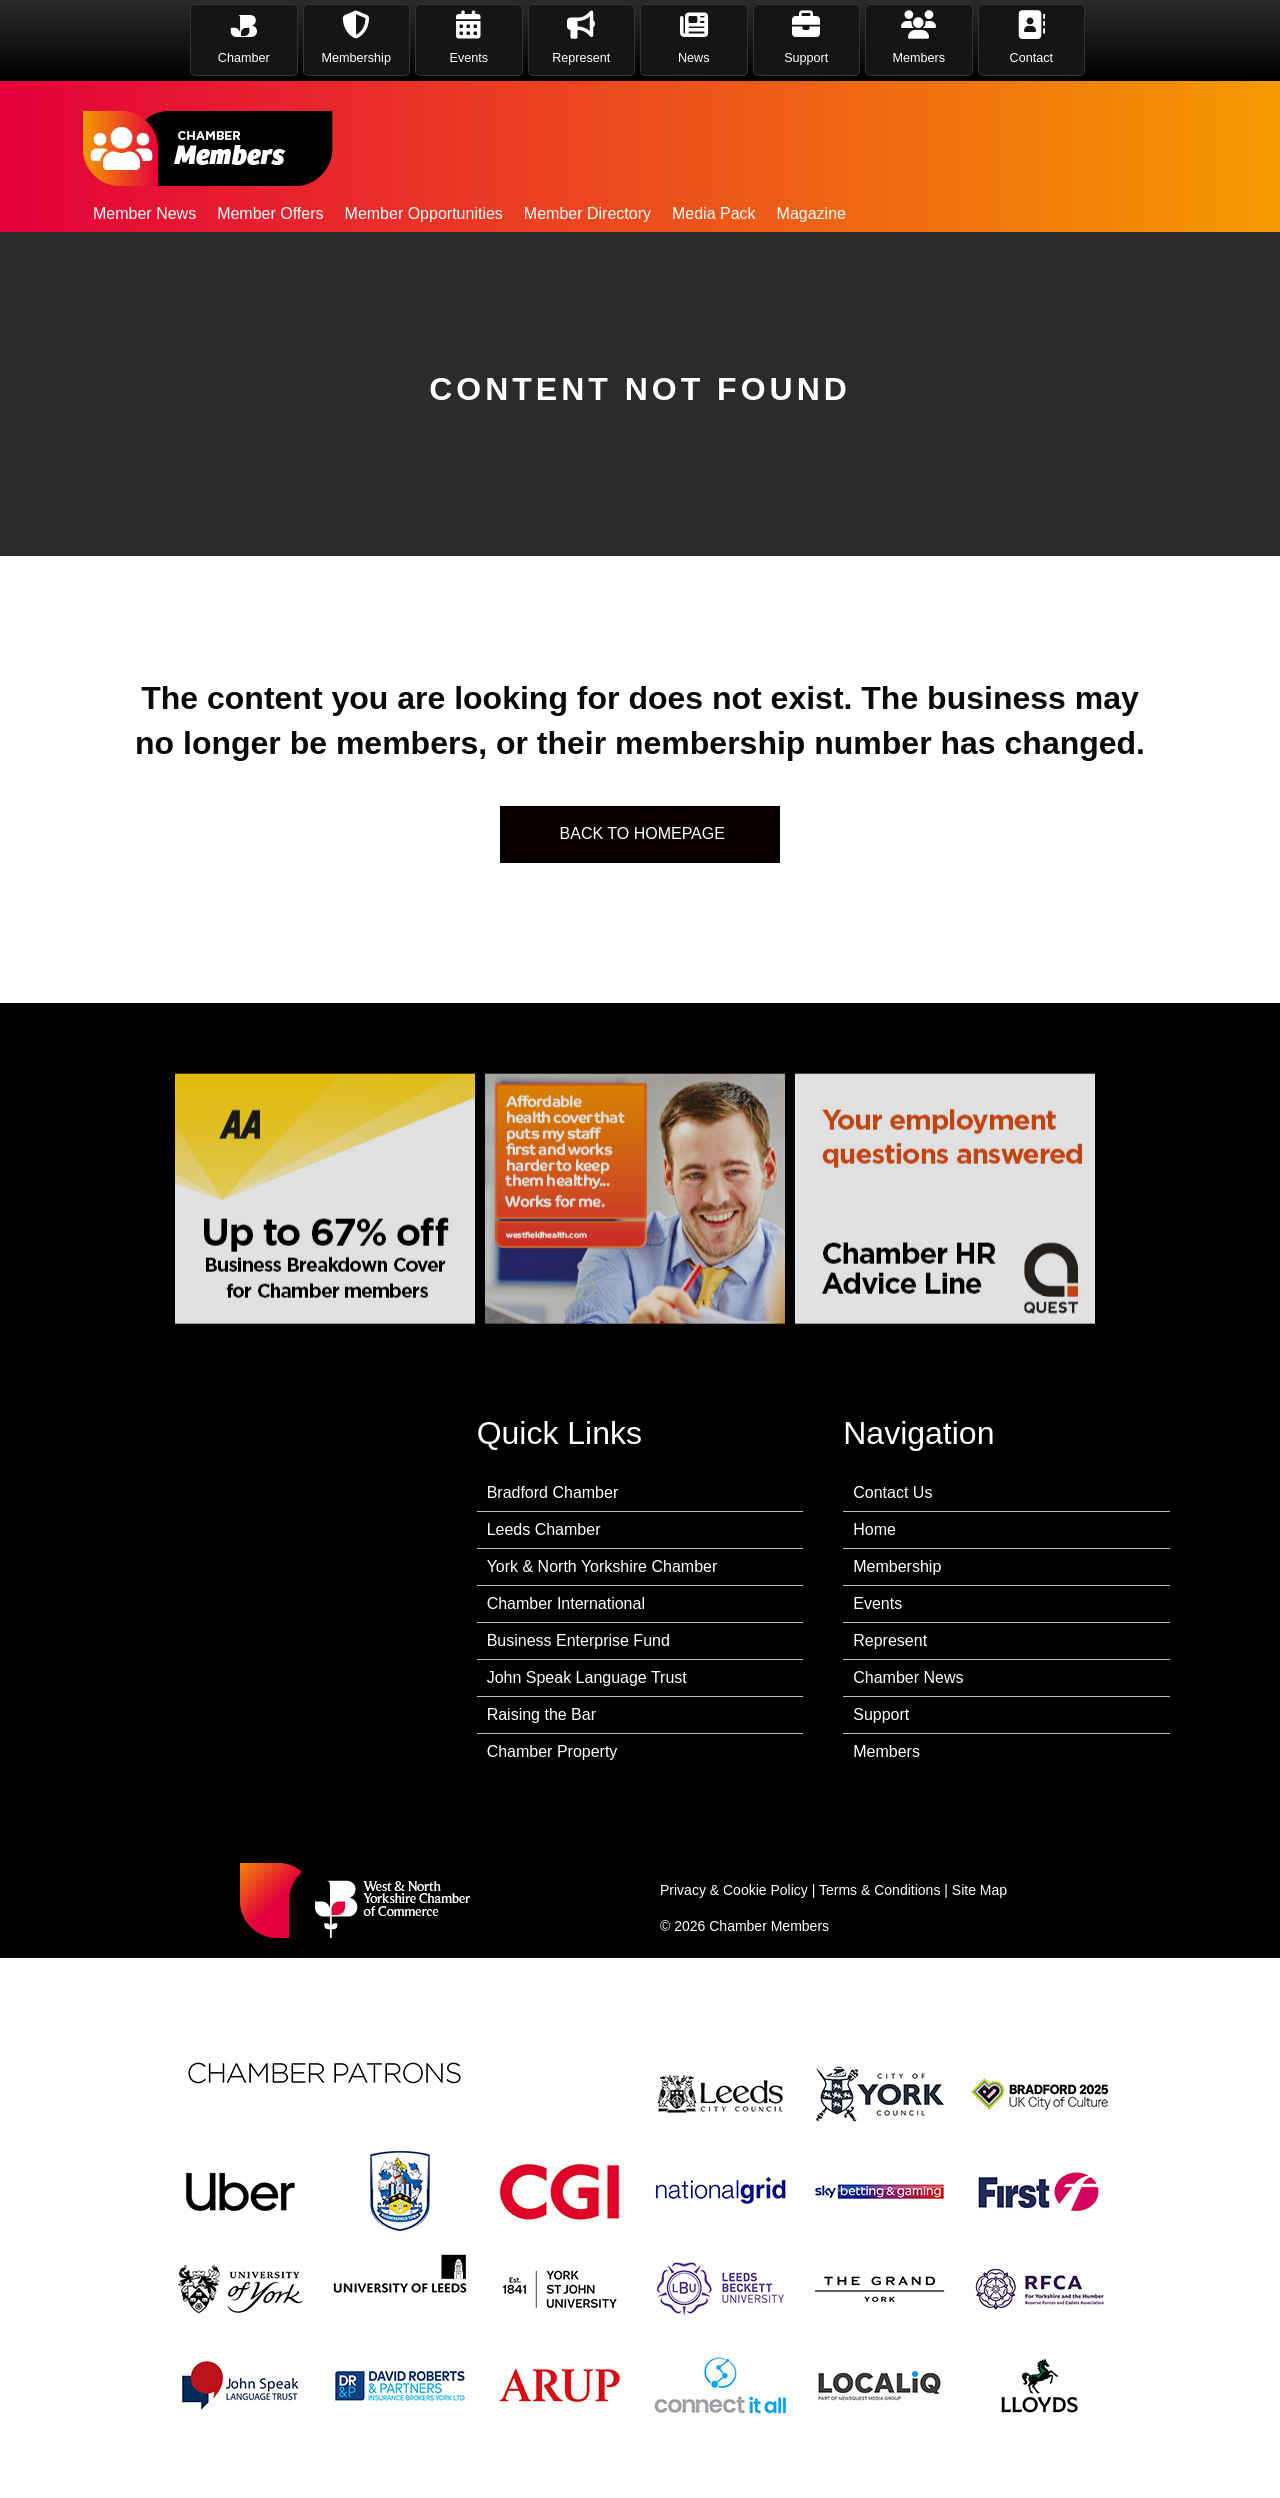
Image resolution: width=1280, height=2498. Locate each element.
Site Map (979, 1890)
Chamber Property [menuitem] (552, 1751)
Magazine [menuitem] (811, 213)
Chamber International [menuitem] (566, 1603)
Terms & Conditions (879, 1890)
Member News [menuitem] (144, 213)
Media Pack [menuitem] (714, 213)
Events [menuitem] (877, 1603)
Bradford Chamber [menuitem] (553, 1492)
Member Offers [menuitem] (270, 213)
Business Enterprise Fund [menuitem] (578, 1640)
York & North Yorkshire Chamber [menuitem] (602, 1566)
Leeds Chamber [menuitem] (544, 1529)
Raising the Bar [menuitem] (541, 1714)
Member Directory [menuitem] (587, 213)
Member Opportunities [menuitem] (424, 213)
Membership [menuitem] (897, 1566)
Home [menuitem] (874, 1529)
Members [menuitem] (886, 1751)
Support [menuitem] (881, 1714)
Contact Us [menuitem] (892, 1492)
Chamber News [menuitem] (908, 1677)
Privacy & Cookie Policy (734, 1890)
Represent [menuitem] (890, 1640)
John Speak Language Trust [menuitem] (587, 1677)
